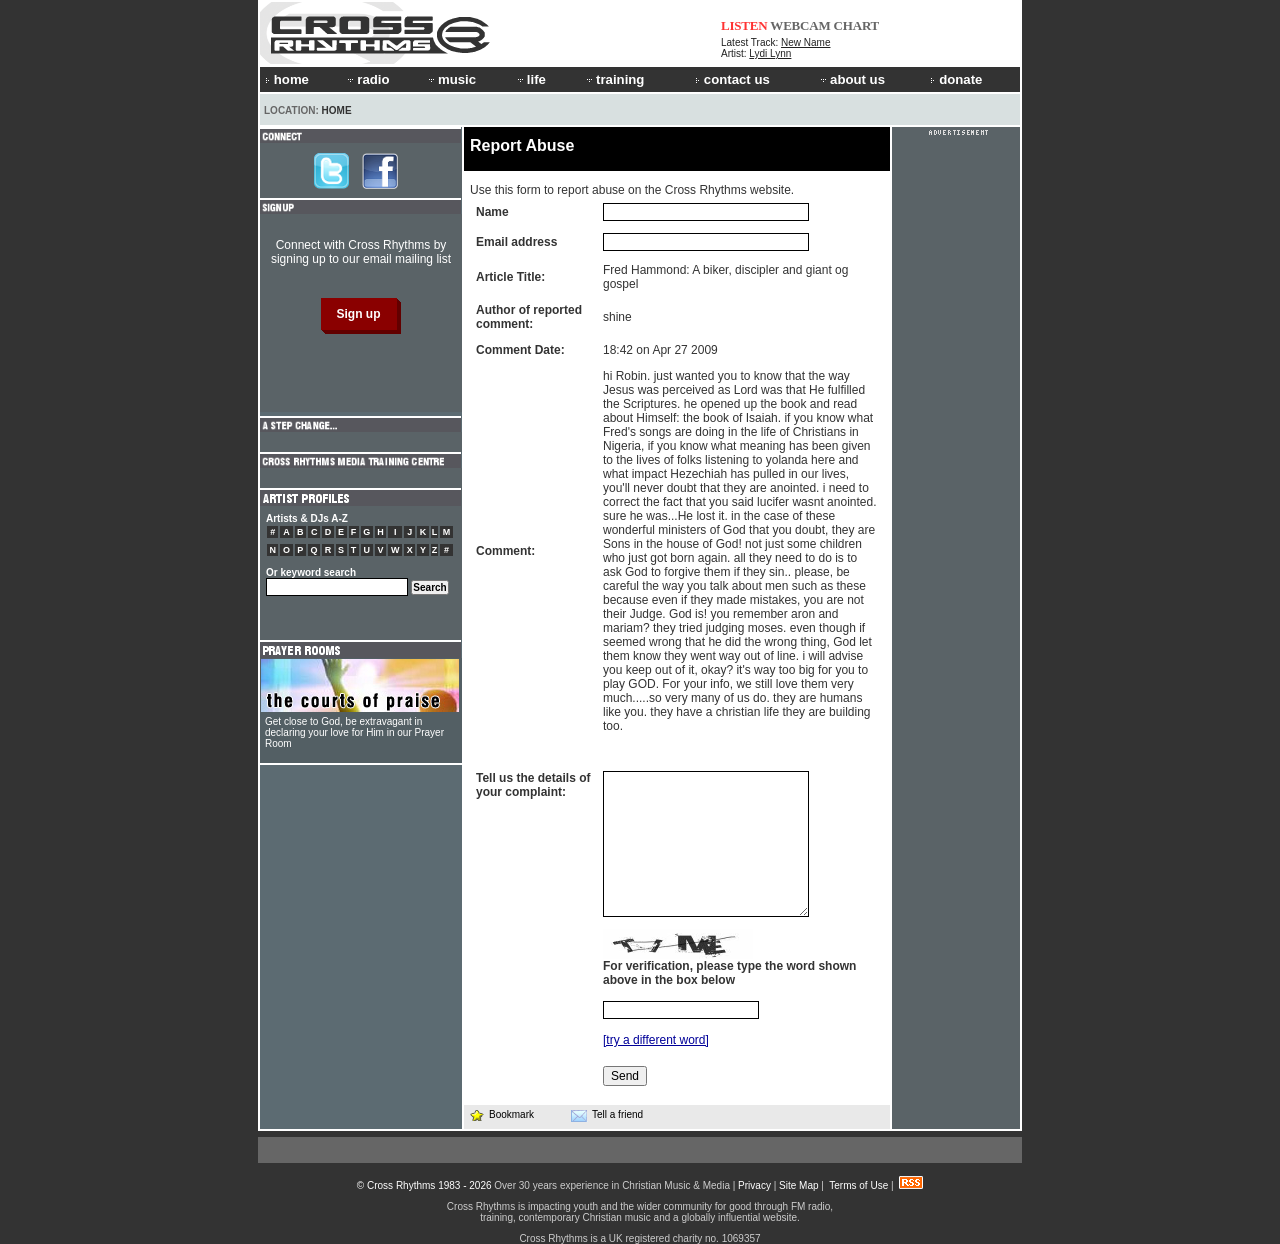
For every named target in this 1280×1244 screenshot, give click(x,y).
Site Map (798, 1185)
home (287, 79)
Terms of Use (858, 1185)
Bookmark (501, 1114)
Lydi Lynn (770, 53)
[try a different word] (656, 1040)
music (451, 79)
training (614, 79)
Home (337, 110)
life (530, 79)
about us (851, 79)
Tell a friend (607, 1115)
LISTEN (744, 25)
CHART (857, 25)
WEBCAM (800, 25)
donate (956, 79)
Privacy (754, 1185)
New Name (805, 42)
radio (367, 79)
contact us (732, 79)
